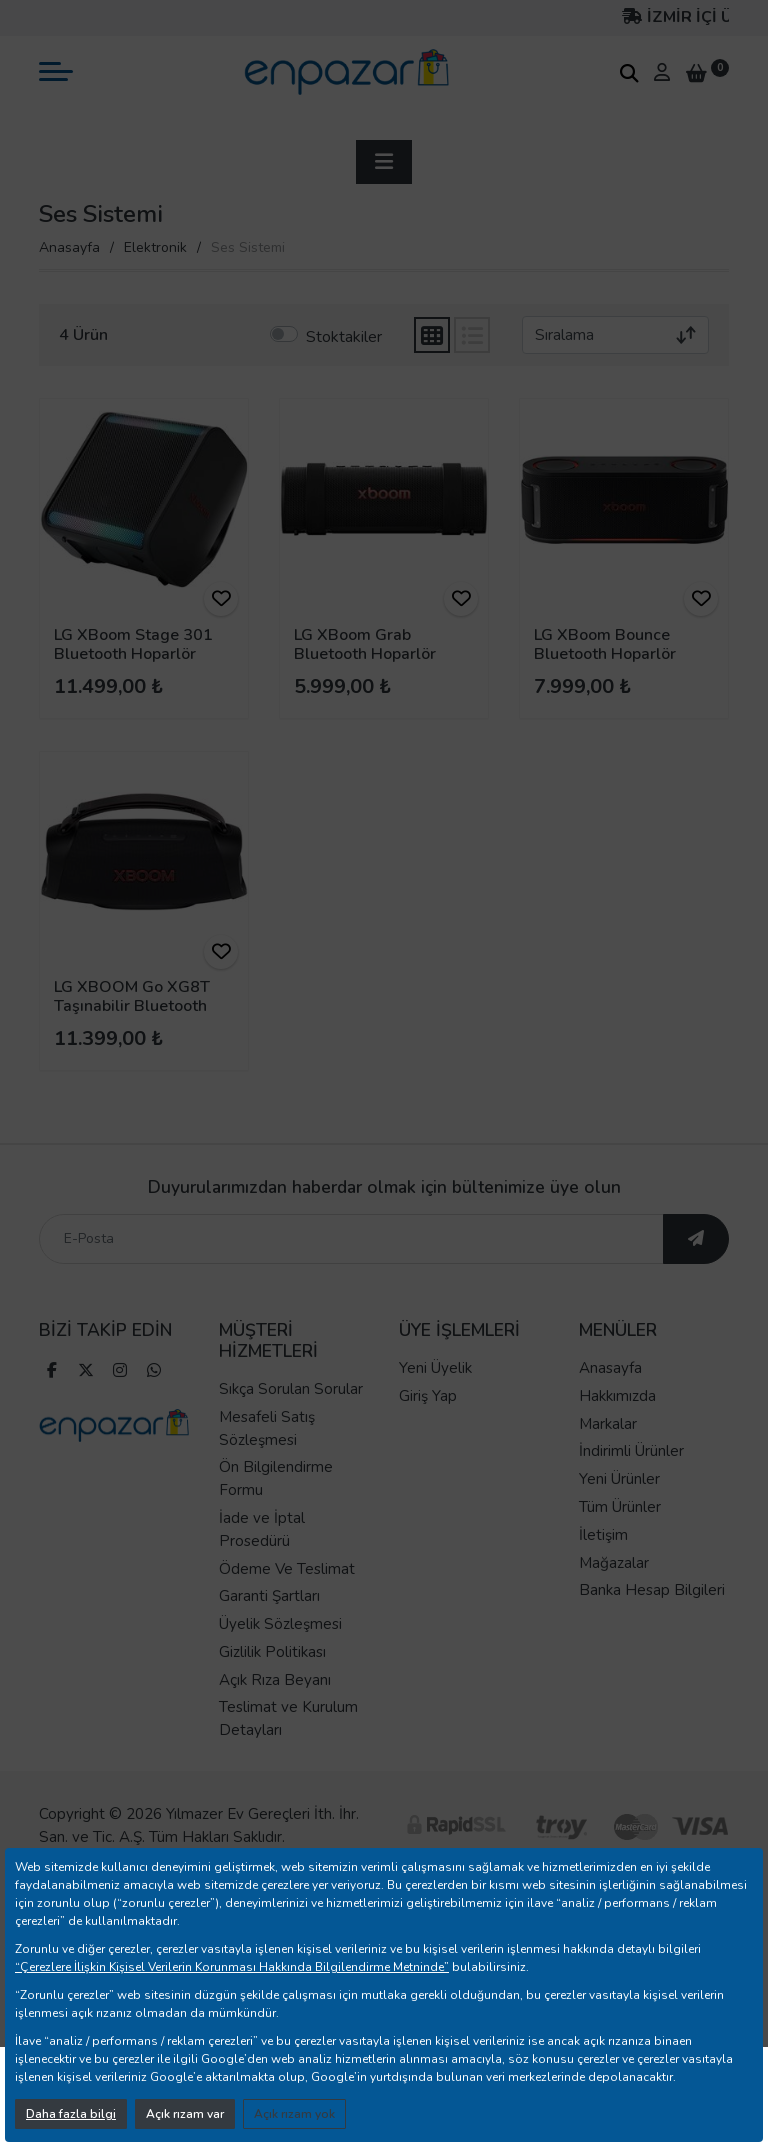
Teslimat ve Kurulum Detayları (288, 1754)
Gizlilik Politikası (272, 1688)
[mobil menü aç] (56, 71)
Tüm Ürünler (620, 1543)
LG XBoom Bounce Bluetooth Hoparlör (605, 644)
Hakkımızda (617, 1431)
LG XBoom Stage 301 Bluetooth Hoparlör (133, 644)
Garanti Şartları (269, 1632)
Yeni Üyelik (435, 1404)
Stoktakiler (344, 337)
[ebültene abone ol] (696, 1275)
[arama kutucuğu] (629, 73)
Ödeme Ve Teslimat (287, 1604)
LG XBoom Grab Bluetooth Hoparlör (365, 644)
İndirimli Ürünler (631, 1487)
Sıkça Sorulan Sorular (291, 1425)
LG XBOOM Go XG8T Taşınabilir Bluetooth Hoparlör (132, 1006)
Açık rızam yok (294, 2114)
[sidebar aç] (384, 162)
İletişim (603, 1570)
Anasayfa (69, 247)
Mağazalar (614, 1598)
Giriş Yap (428, 1431)
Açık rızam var (185, 2114)
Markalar (608, 1459)
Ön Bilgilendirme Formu (276, 1514)
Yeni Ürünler (619, 1515)
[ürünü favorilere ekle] (221, 599)
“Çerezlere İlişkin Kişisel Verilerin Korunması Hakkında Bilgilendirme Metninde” (232, 1967)
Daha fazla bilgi (71, 2114)
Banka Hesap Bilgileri (652, 1626)
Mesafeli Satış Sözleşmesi (267, 1463)
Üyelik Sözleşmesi (280, 1660)
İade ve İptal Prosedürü (262, 1565)
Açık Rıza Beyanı (275, 1715)
